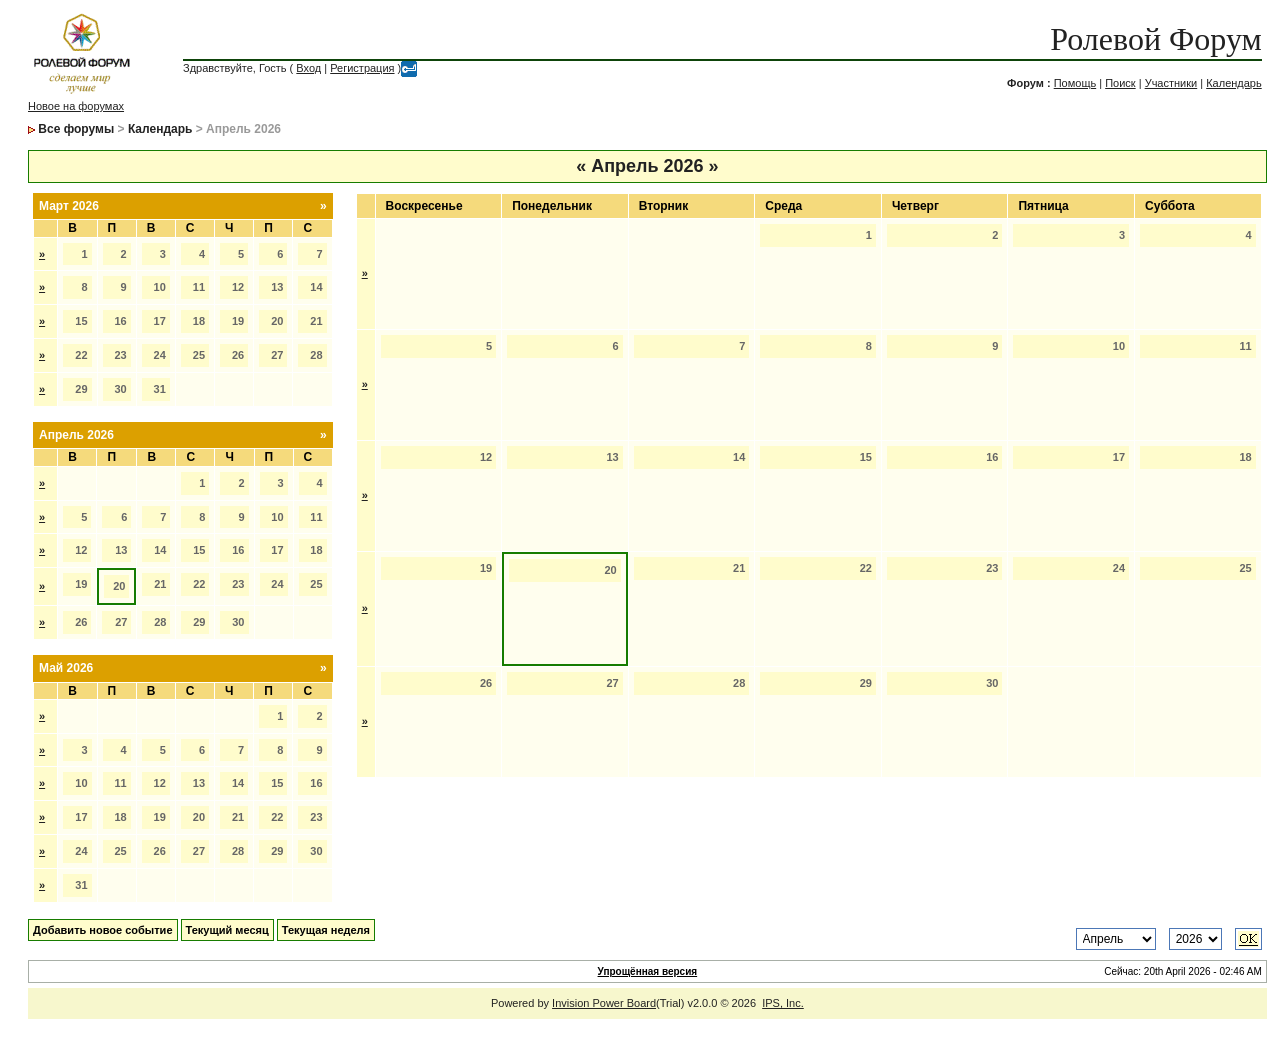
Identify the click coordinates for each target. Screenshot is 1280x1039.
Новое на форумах (76, 106)
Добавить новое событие (103, 930)
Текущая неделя (326, 930)
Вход (308, 68)
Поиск (1120, 83)
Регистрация (362, 68)
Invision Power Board (604, 1003)
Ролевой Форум (1155, 39)
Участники (1171, 83)
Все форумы (76, 129)
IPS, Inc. (783, 1003)
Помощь (1075, 83)
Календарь (1234, 83)
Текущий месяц (227, 930)
